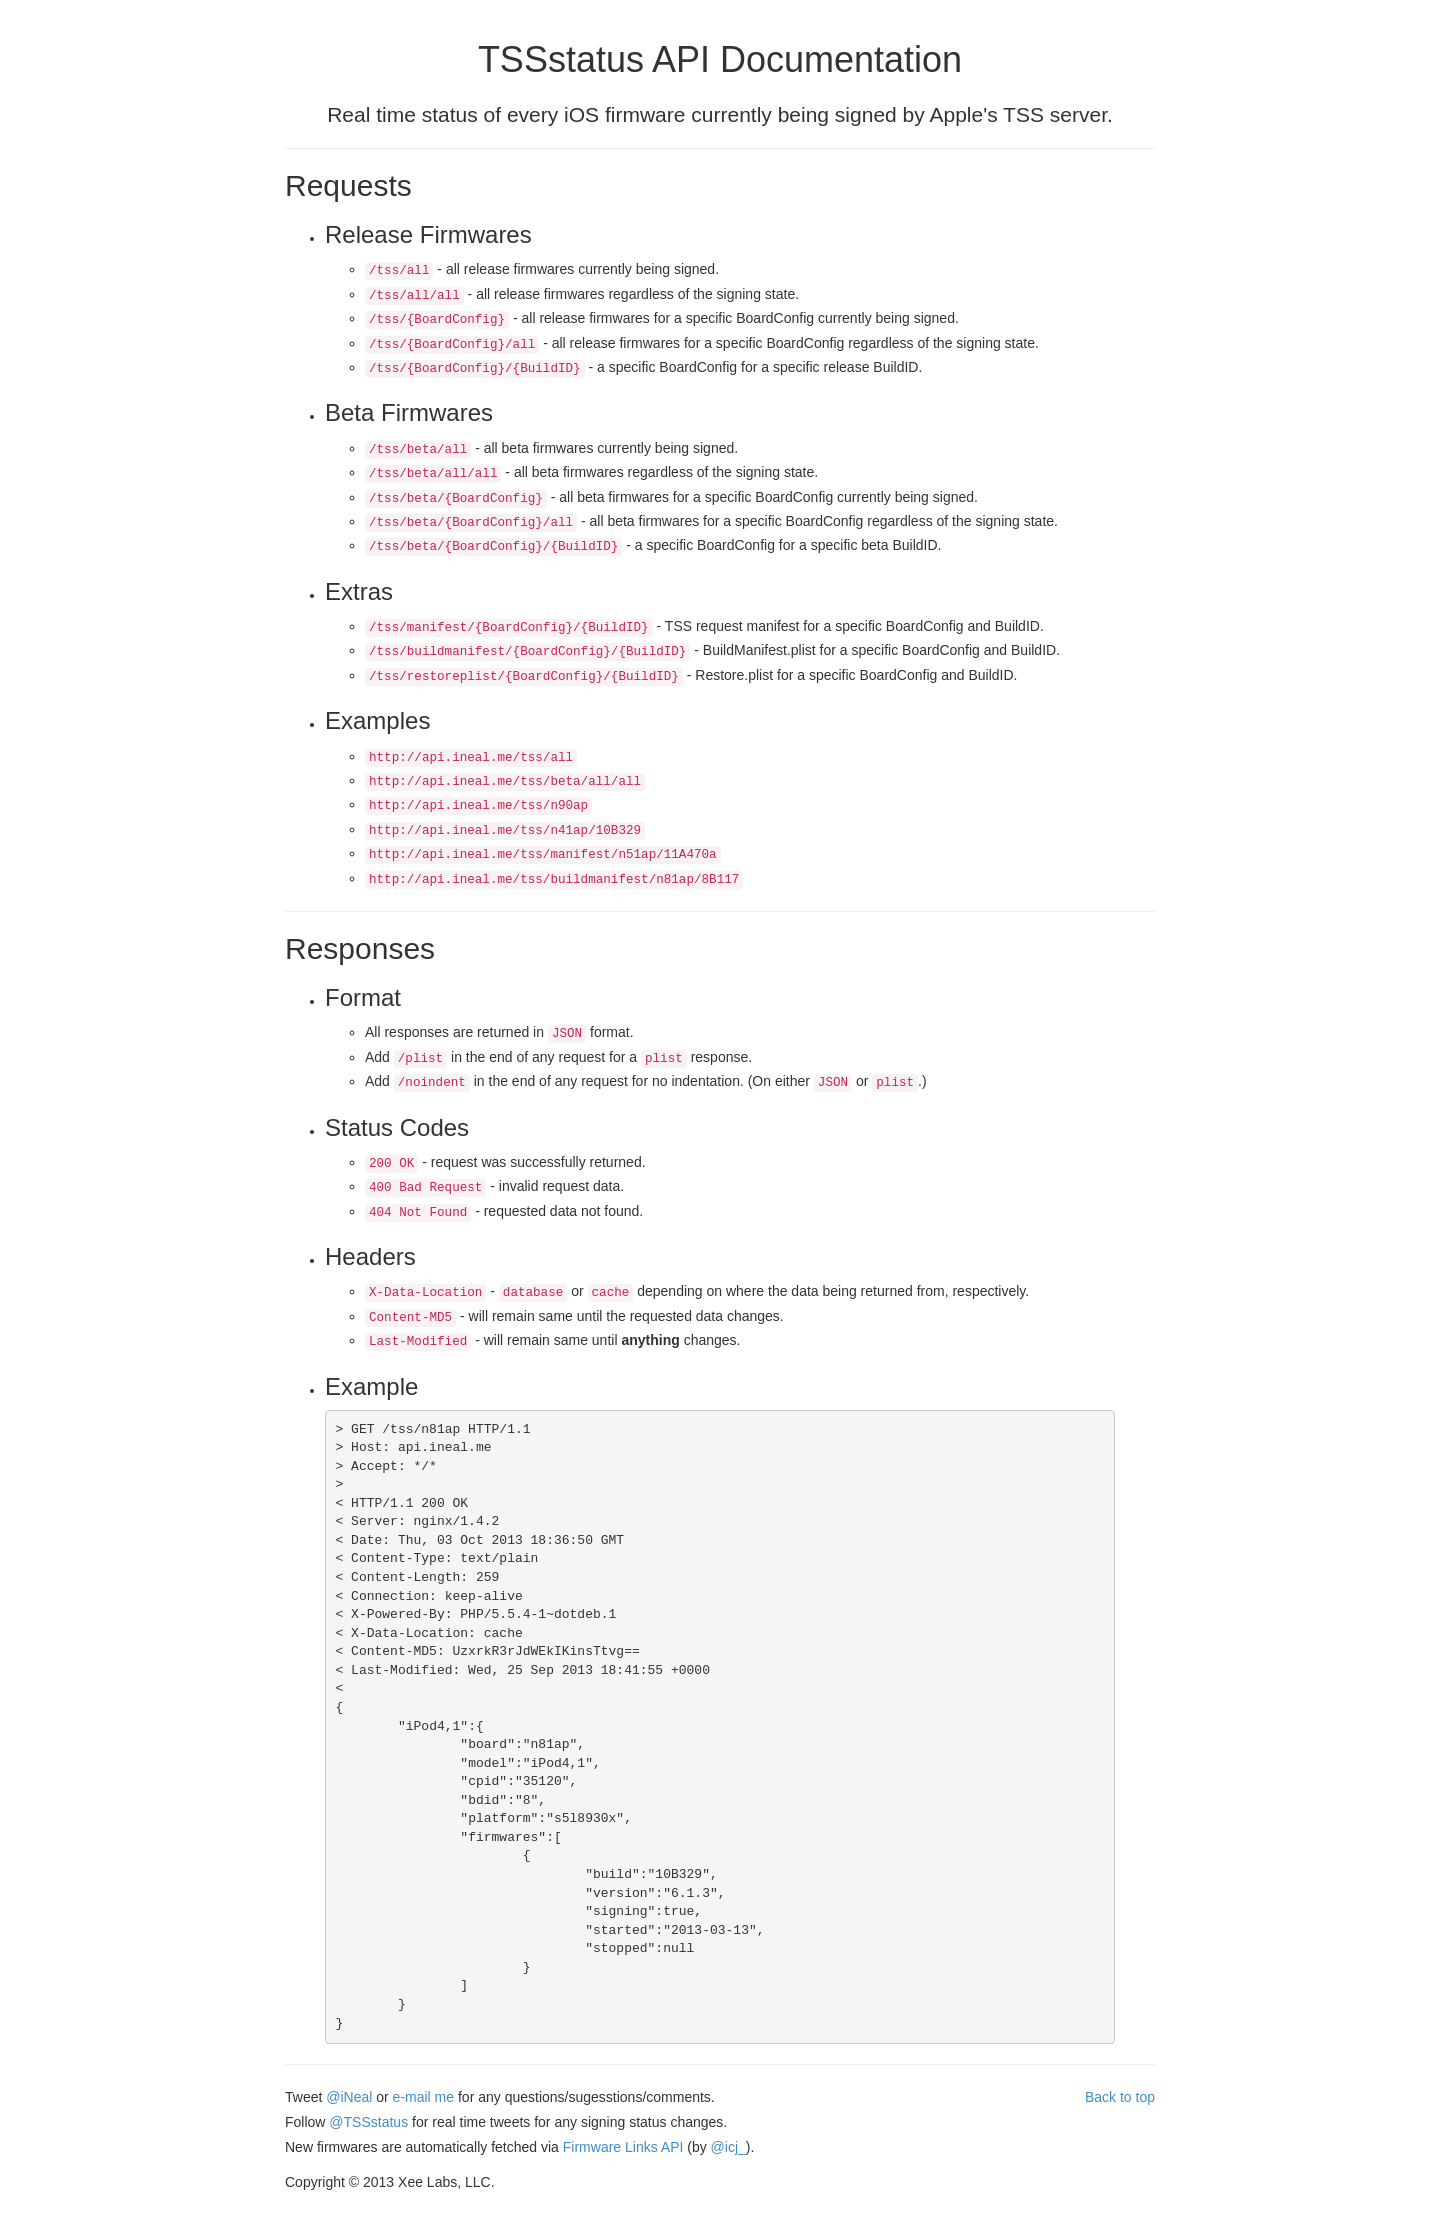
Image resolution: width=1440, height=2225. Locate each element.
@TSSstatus (368, 2122)
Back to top (1120, 2097)
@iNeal (349, 2097)
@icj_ (728, 2147)
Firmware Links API (623, 2147)
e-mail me (423, 2097)
